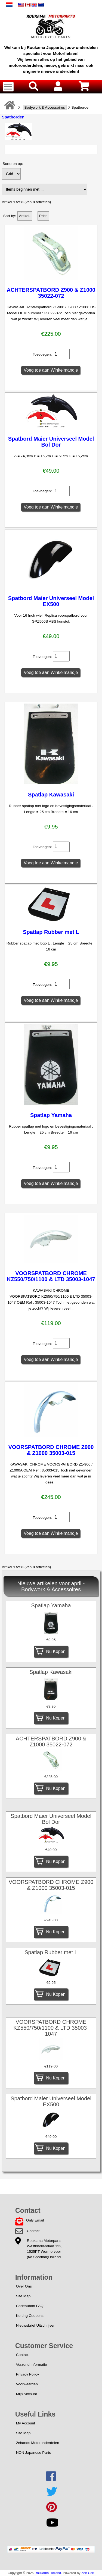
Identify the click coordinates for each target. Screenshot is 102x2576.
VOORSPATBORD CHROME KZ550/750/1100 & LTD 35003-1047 (51, 1276)
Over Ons (24, 2286)
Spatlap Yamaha (51, 1115)
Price (43, 216)
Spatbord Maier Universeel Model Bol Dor (51, 442)
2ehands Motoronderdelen (37, 2443)
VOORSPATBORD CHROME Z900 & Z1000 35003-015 (51, 1450)
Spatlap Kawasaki (51, 795)
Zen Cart (87, 2573)
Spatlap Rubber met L (51, 932)
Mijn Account (26, 2394)
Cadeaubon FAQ (30, 2306)
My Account (25, 2423)
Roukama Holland (48, 2573)
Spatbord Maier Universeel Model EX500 (51, 601)
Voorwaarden (27, 2384)
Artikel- (24, 216)
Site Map (23, 2296)
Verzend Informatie (31, 2364)
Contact (33, 2231)
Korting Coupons (30, 2316)
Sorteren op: (13, 164)
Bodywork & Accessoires (44, 107)
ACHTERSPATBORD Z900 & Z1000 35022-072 (51, 293)
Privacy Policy (27, 2374)
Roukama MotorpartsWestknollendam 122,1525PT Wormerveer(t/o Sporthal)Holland (44, 2249)
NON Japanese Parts (33, 2453)
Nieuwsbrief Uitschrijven (35, 2325)
